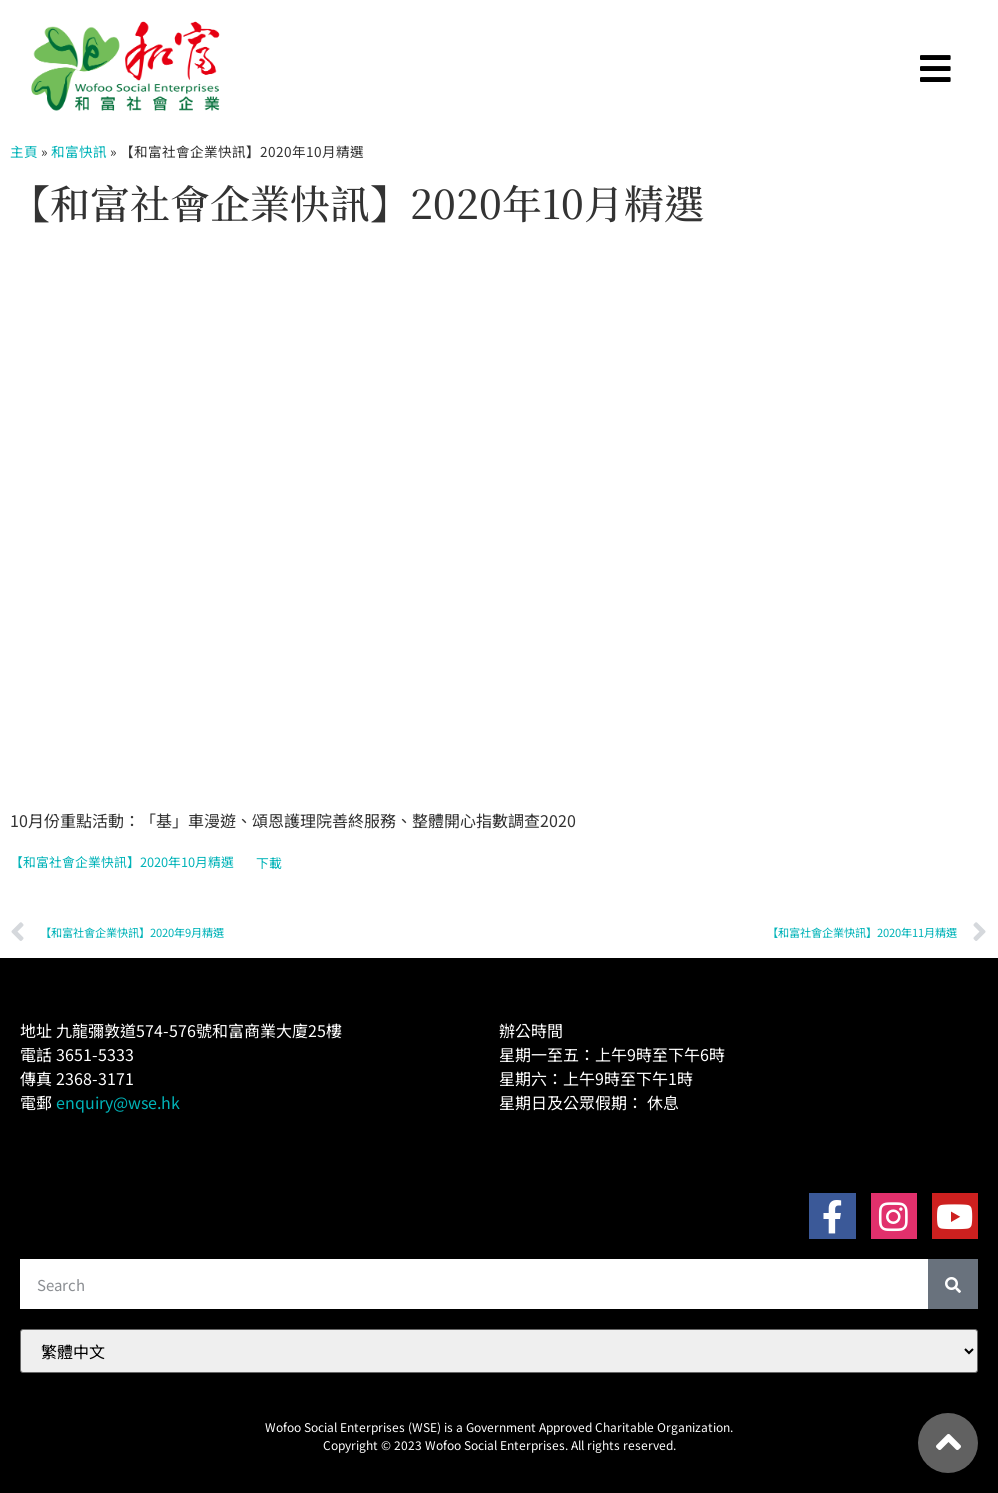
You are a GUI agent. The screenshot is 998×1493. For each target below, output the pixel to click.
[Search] (953, 1284)
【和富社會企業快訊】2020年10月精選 (122, 862)
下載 (269, 862)
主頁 (24, 151)
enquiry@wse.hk (118, 1102)
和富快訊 (79, 151)
